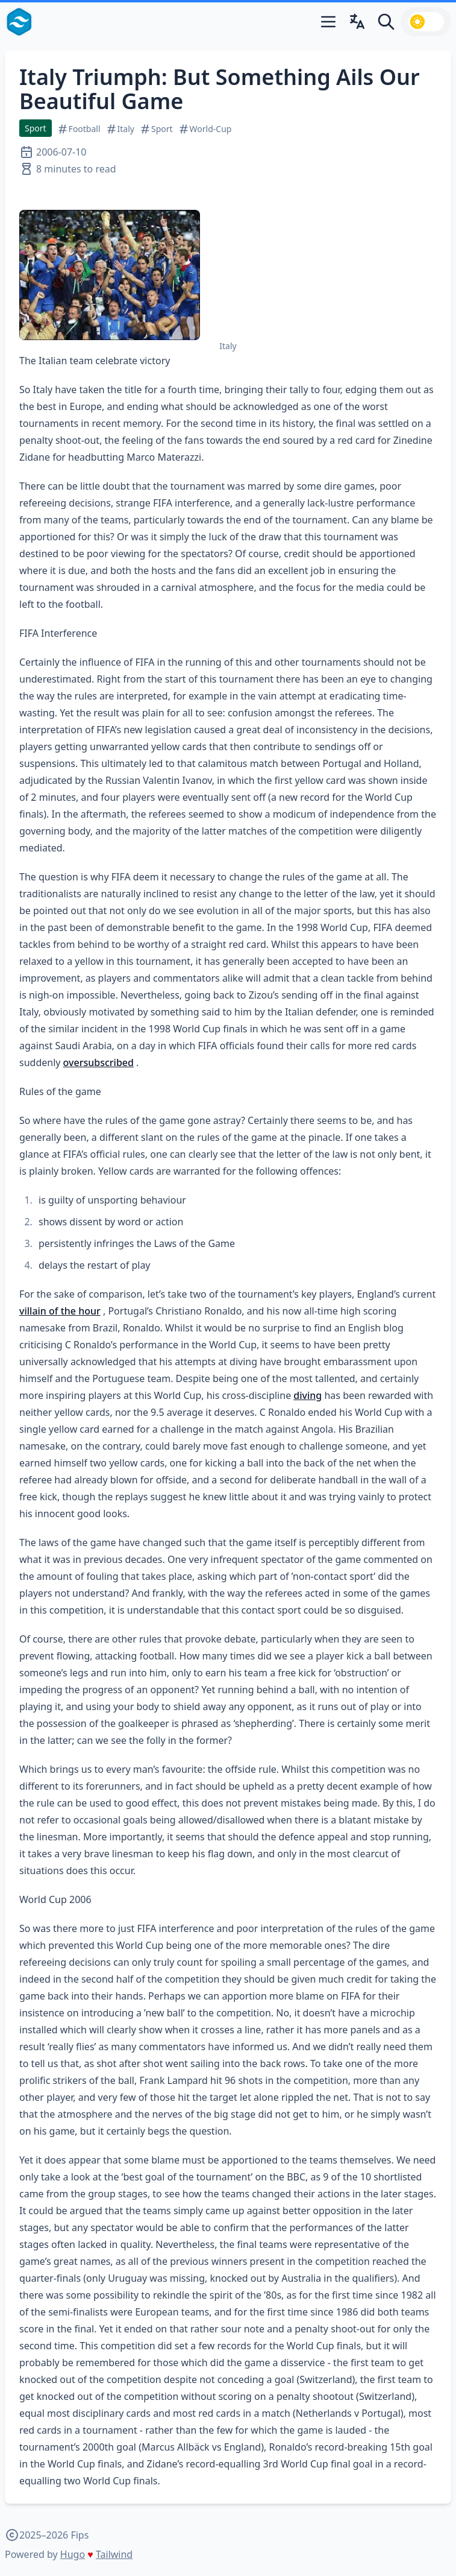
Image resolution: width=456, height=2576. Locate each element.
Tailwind (114, 2554)
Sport (35, 128)
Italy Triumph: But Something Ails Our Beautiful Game (219, 89)
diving (307, 1395)
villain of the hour (60, 1311)
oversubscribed (98, 1062)
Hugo (72, 2554)
